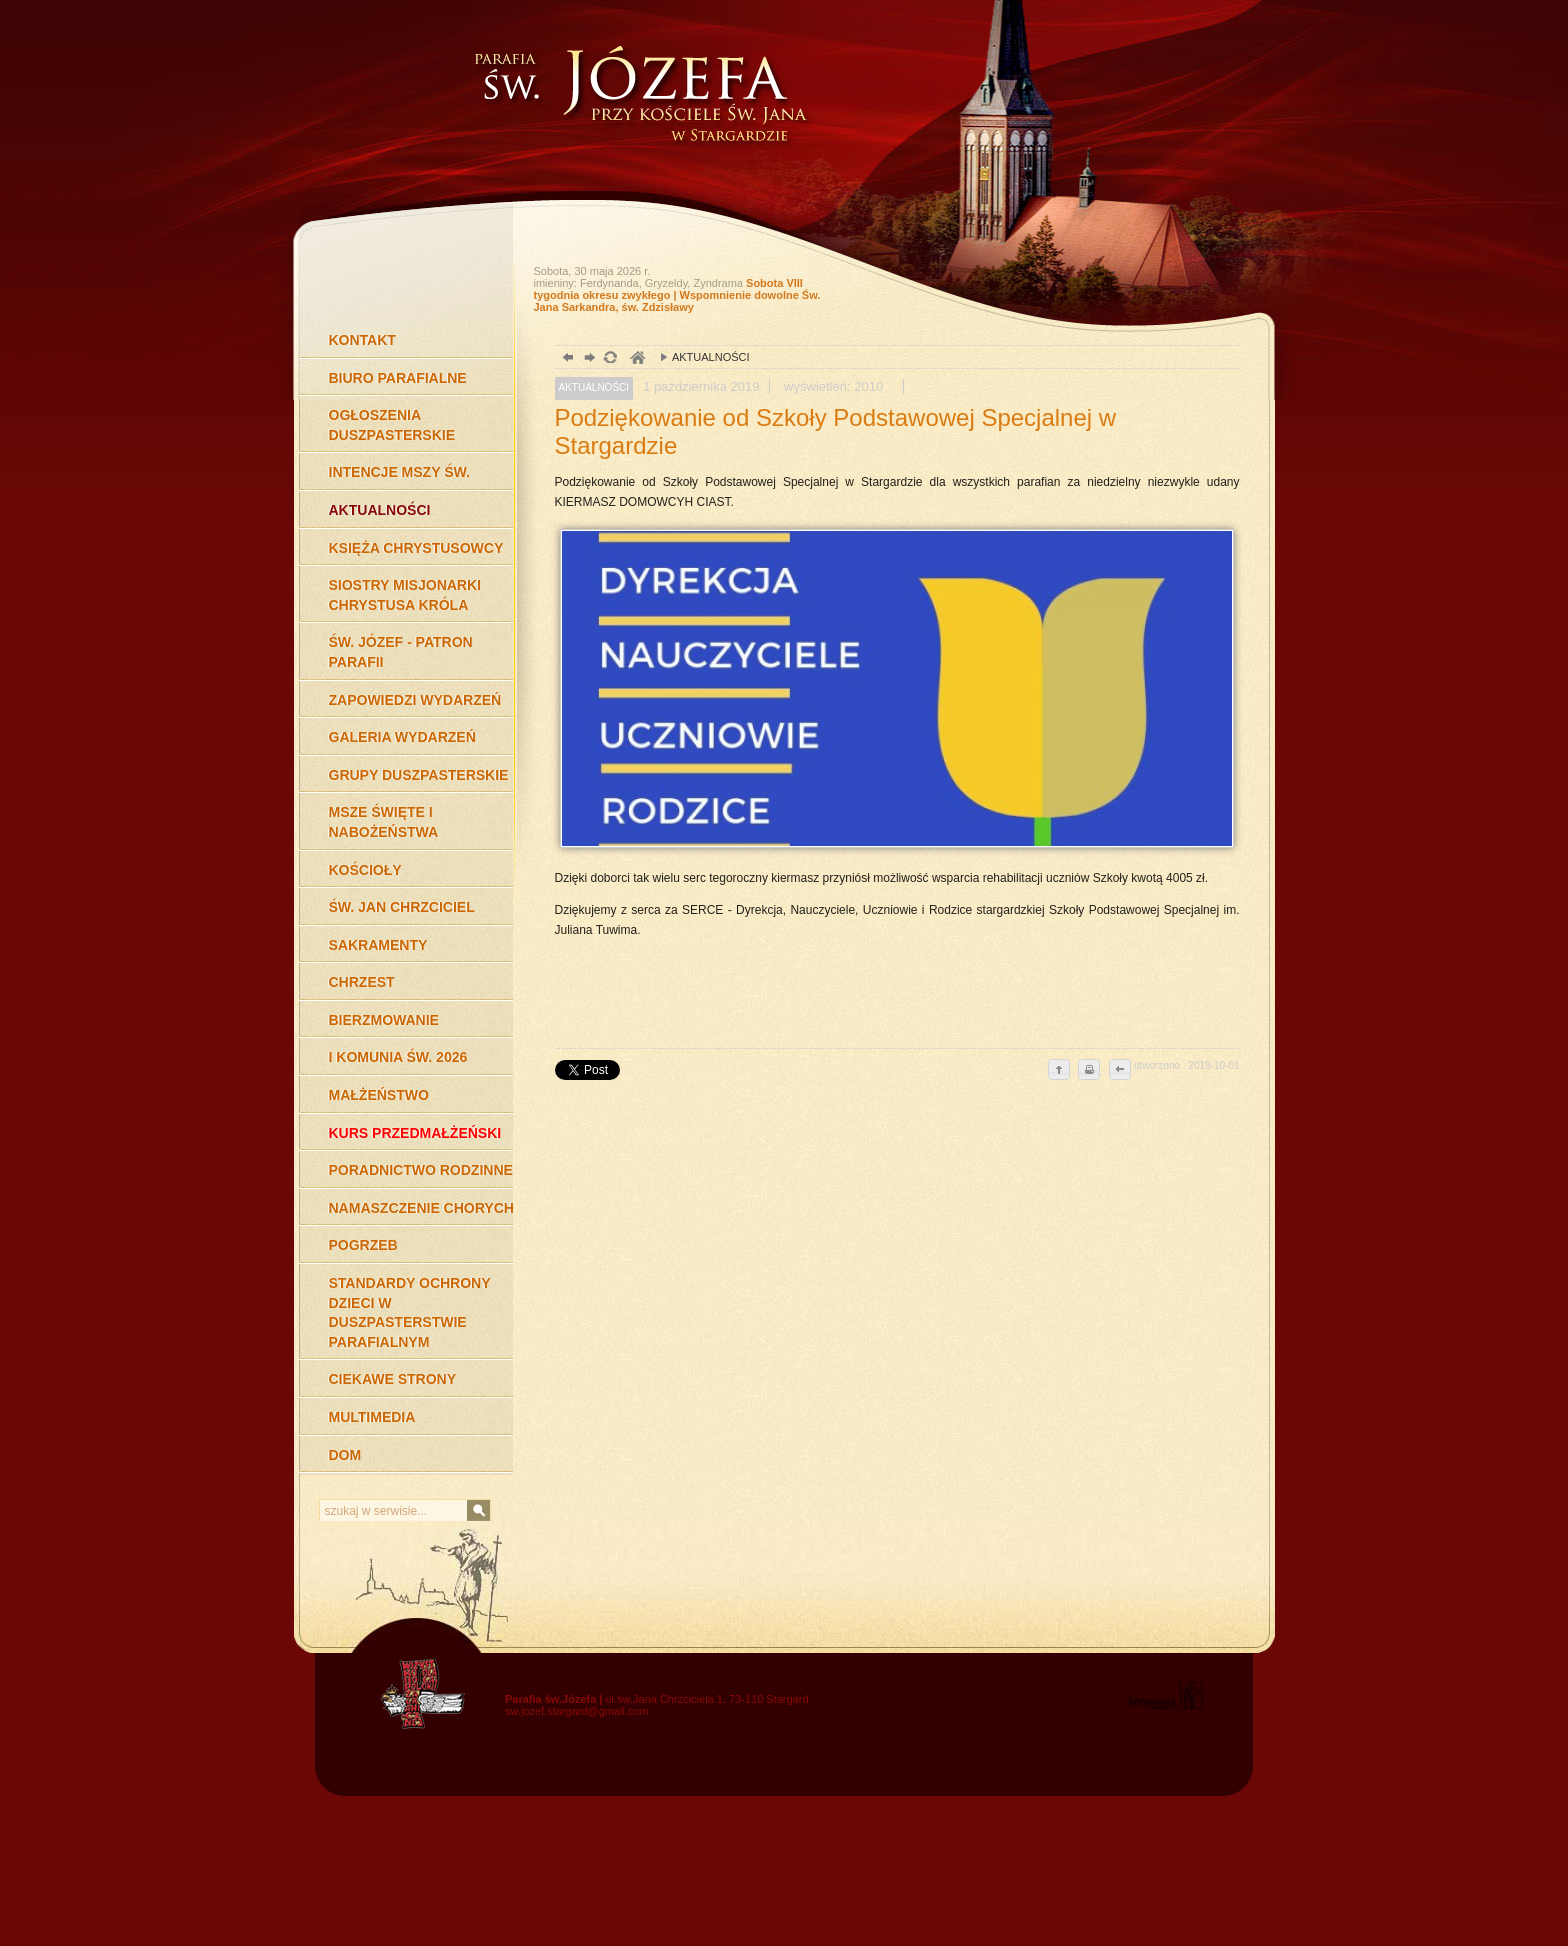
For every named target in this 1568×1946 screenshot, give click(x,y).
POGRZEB (363, 1245)
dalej (587, 359)
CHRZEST (362, 982)
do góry (1059, 1071)
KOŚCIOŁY (365, 870)
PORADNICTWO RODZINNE (421, 1170)
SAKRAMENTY (378, 945)
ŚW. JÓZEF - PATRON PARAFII (401, 652)
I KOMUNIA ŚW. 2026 (398, 1057)
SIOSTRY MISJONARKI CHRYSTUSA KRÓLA (405, 595)
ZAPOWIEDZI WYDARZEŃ (415, 700)
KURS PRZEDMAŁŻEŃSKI (415, 1133)
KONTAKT (362, 340)
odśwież (609, 359)
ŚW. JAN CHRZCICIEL (402, 907)
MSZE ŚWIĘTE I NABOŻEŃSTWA (384, 822)
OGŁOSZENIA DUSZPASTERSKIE (392, 425)
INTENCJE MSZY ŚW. (399, 472)
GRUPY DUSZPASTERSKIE (419, 775)
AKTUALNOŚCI (380, 510)
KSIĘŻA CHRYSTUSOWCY (416, 548)
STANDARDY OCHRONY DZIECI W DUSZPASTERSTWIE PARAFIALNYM (410, 1312)
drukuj (1089, 1071)
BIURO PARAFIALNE (398, 378)
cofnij (1119, 1071)
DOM (345, 1455)
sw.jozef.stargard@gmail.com (577, 1711)
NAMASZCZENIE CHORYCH (421, 1208)
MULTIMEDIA (372, 1417)
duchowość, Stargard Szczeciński (636, 359)
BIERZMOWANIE (384, 1020)
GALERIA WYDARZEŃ (402, 737)
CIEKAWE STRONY (393, 1379)
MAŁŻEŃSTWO (379, 1095)
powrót (565, 359)
